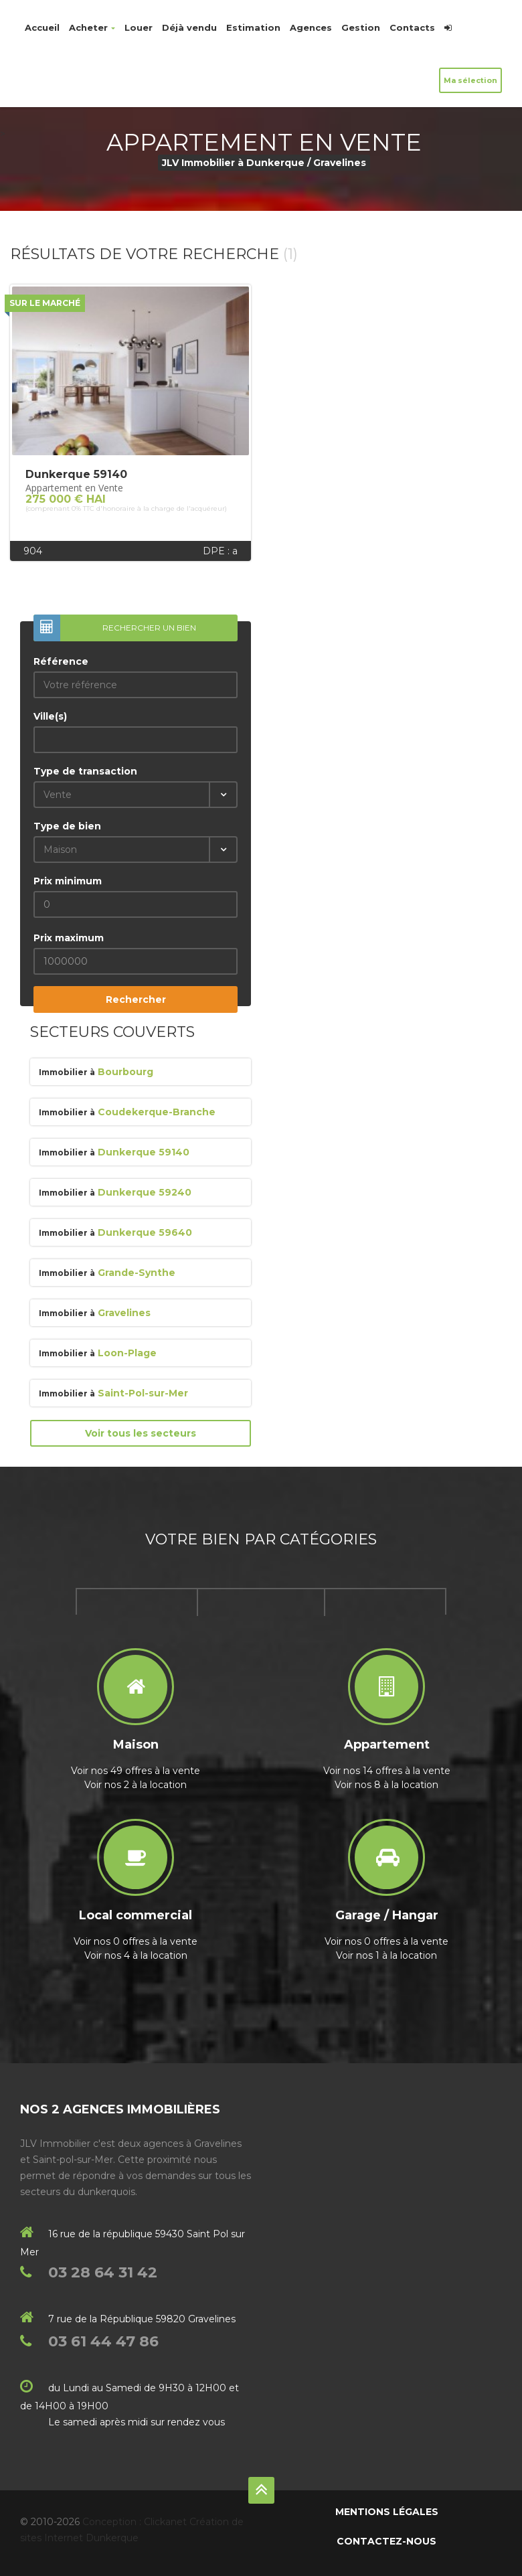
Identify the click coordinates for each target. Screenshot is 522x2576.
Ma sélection (470, 80)
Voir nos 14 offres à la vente (386, 1771)
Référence (60, 661)
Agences (311, 27)
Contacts (412, 27)
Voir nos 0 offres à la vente (135, 1941)
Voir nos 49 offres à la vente (135, 1771)
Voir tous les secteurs (140, 1433)
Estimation (253, 27)
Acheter (92, 27)
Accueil (42, 27)
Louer (138, 27)
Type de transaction (85, 771)
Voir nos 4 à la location (135, 1955)
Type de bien (67, 826)
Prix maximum (68, 938)
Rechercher (136, 999)
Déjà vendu (189, 27)
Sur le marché (44, 303)
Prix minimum (67, 881)
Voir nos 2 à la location (135, 1785)
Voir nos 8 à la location (386, 1785)
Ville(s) (50, 716)
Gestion (360, 27)
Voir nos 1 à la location (386, 1955)
